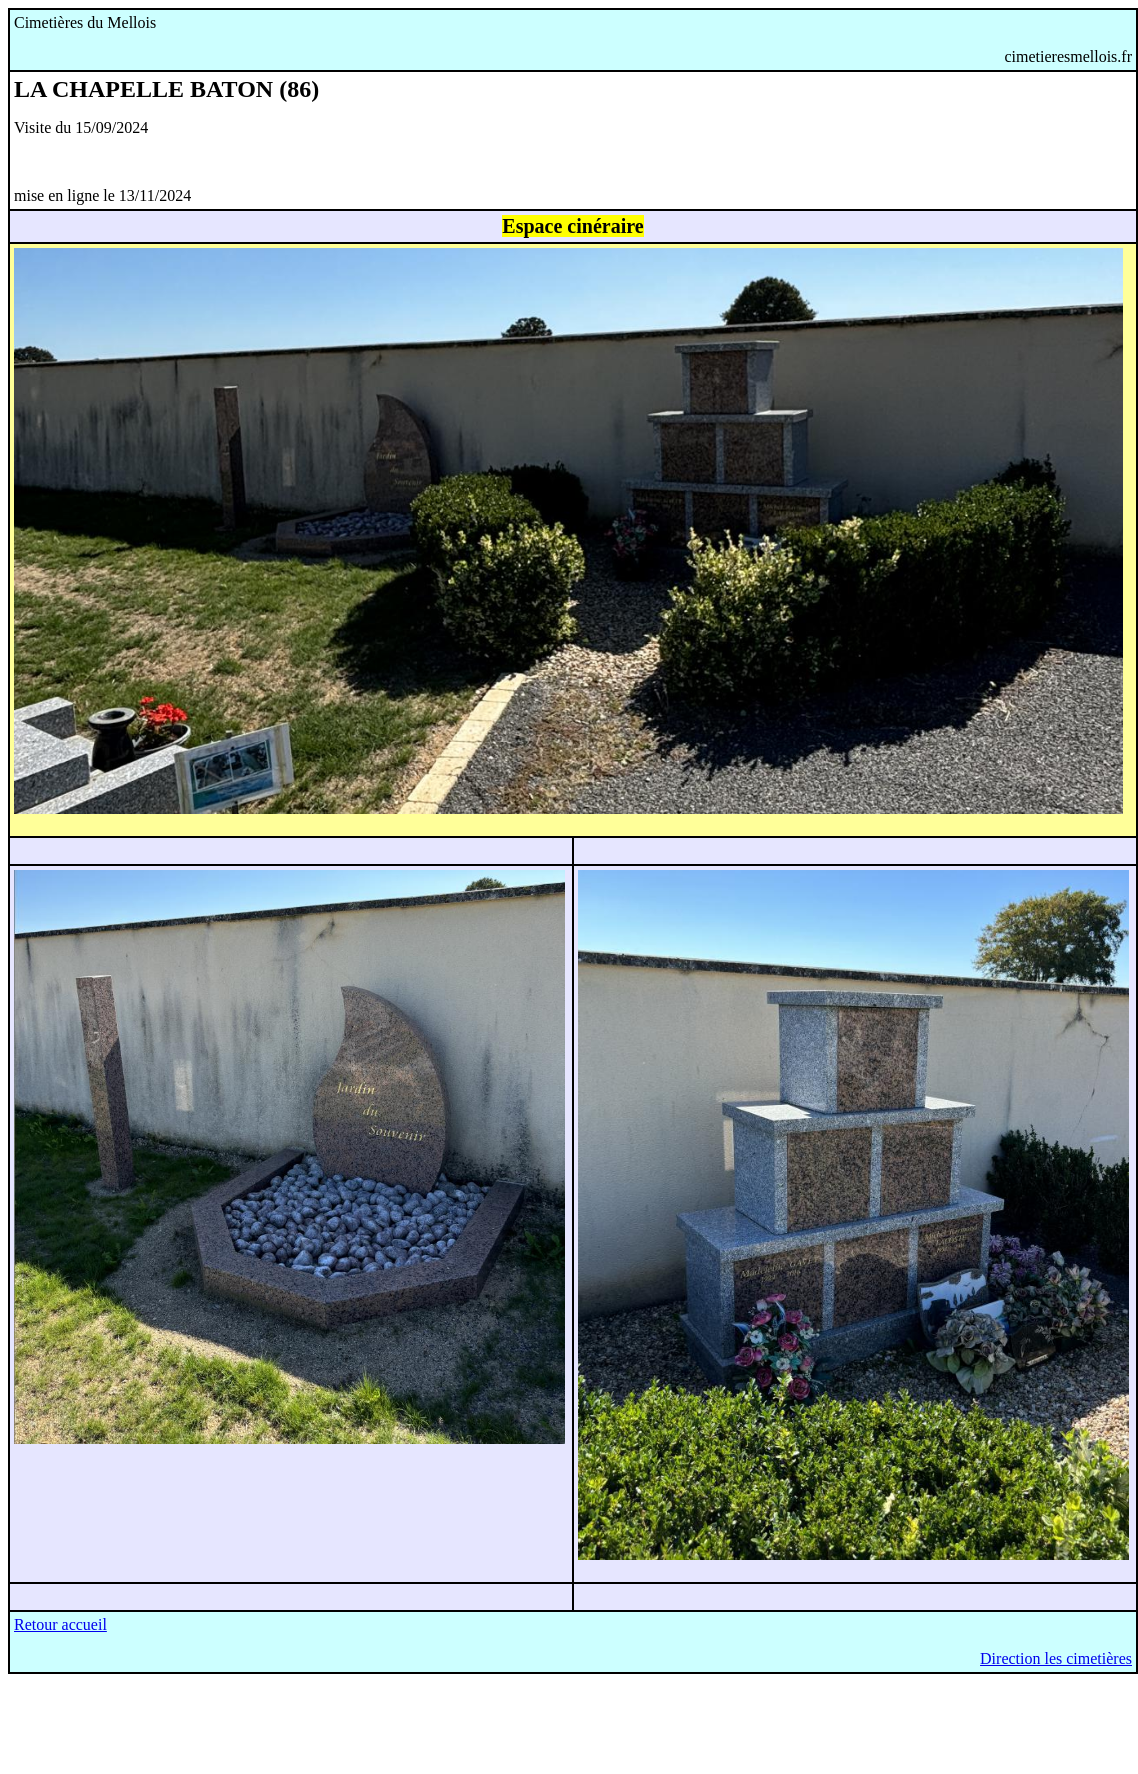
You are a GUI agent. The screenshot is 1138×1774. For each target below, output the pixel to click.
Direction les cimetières (1056, 1658)
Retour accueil (60, 1624)
